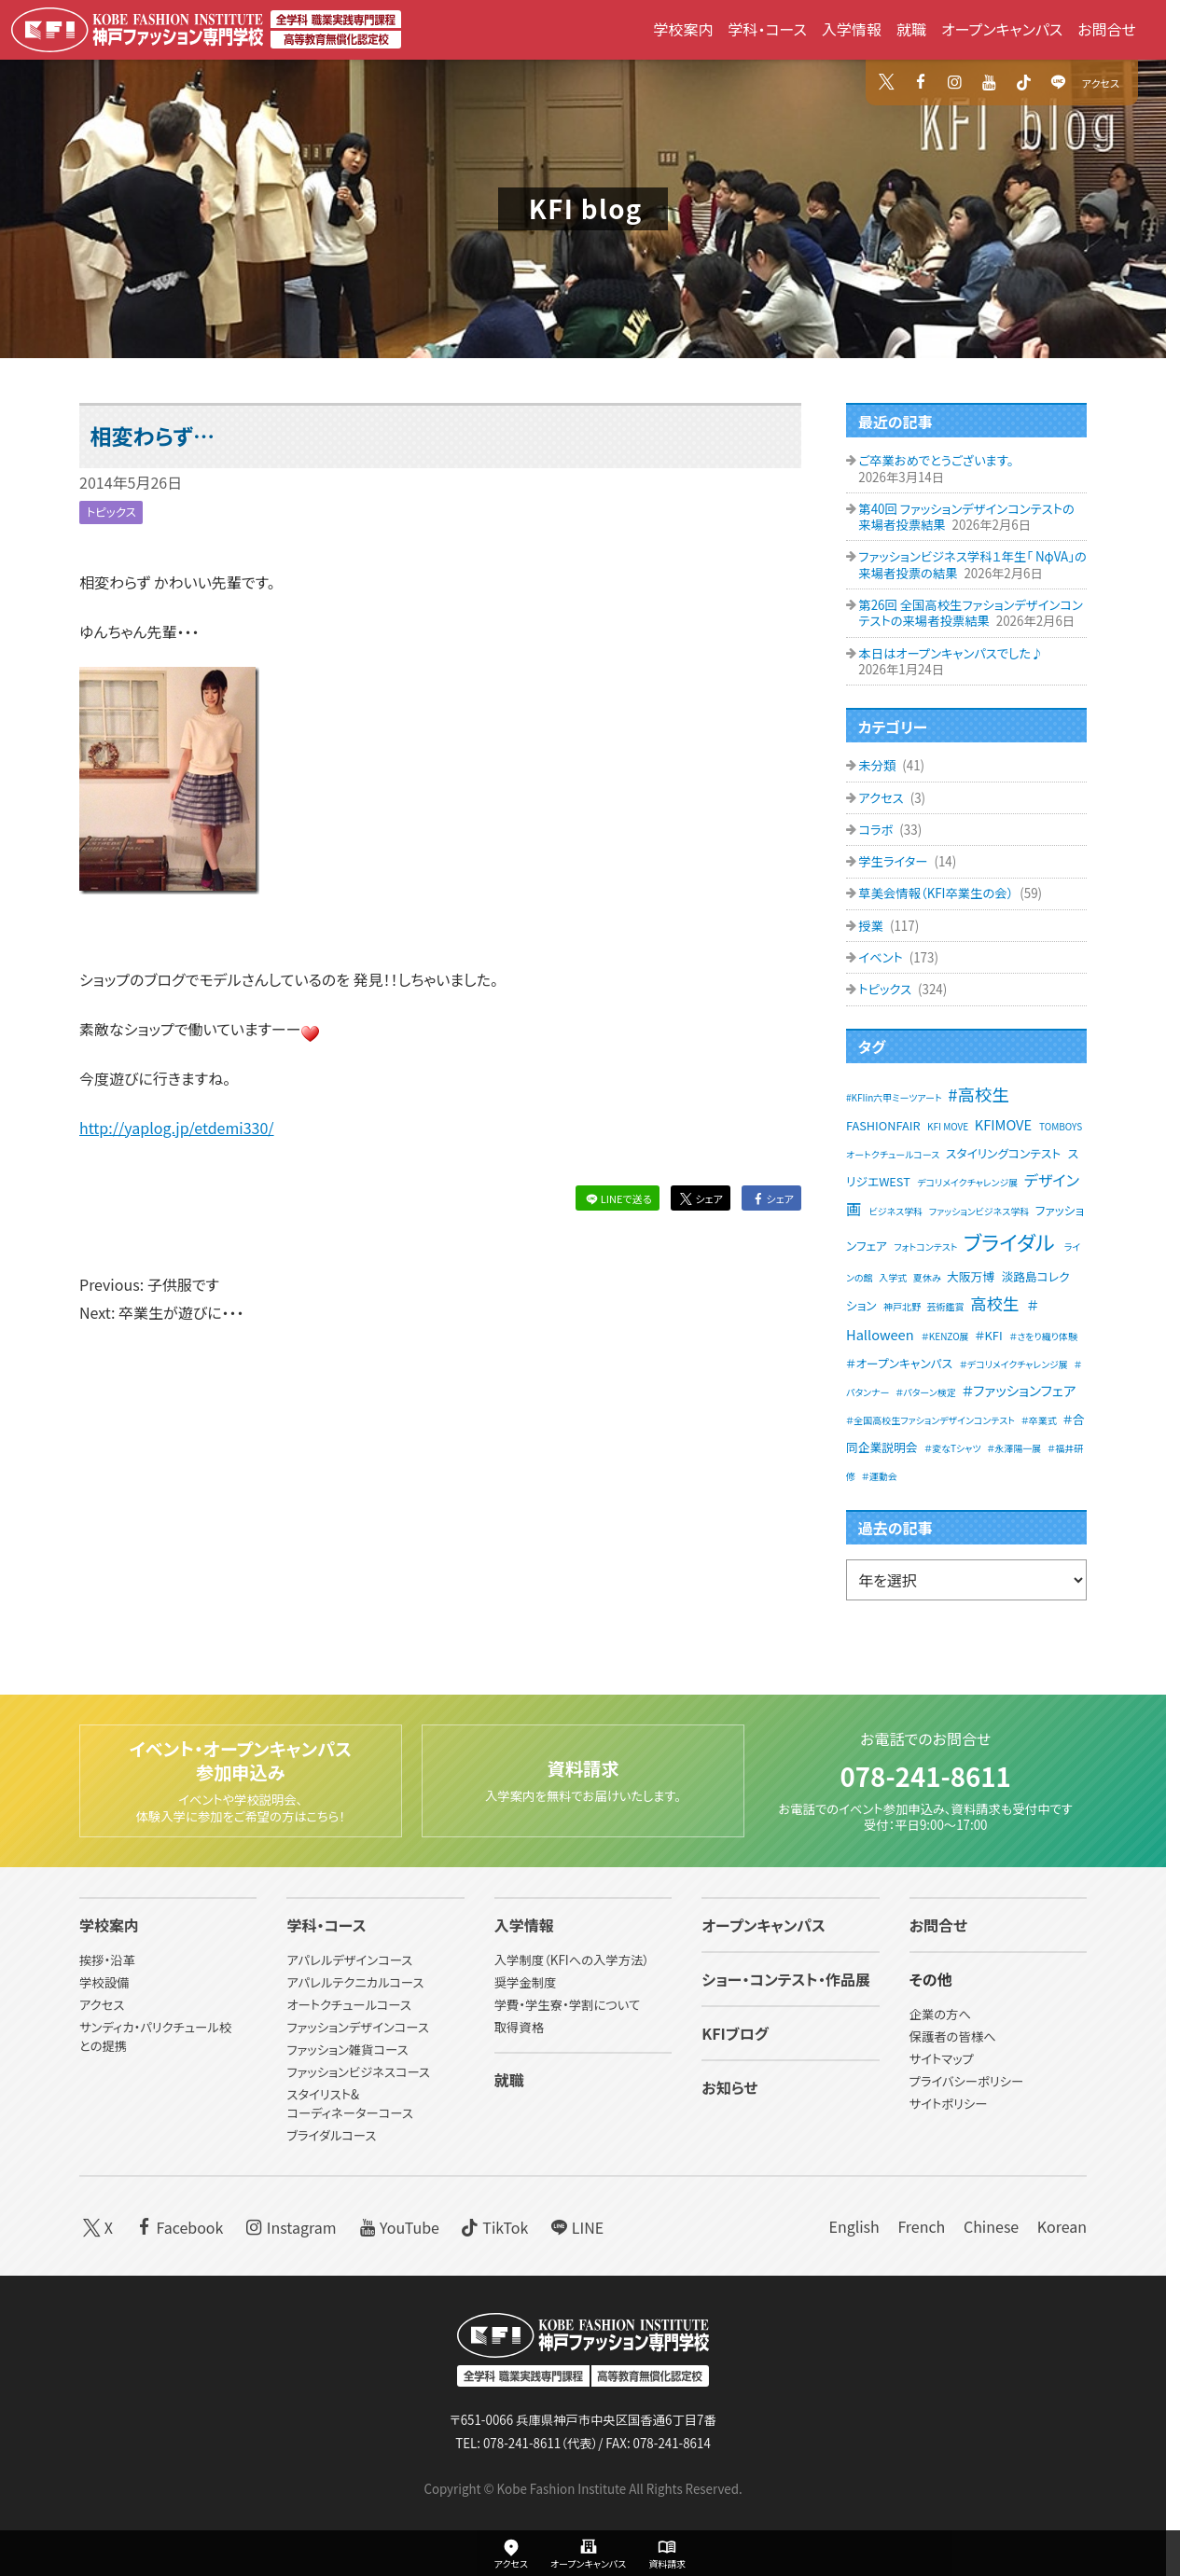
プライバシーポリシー (966, 2082)
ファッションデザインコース (357, 2028)
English (853, 2226)
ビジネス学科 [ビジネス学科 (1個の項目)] (896, 1211)
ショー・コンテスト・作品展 (785, 1980)
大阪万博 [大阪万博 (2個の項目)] (970, 1276)
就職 (911, 29)
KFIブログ (735, 2034)
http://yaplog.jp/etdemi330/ (176, 1127)
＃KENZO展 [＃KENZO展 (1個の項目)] (945, 1336)
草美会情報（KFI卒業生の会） (937, 893)
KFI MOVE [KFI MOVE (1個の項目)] (947, 1126)
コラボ (876, 829)
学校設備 (104, 1983)
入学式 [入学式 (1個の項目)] (893, 1277)
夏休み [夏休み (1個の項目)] (927, 1277)
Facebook (178, 2226)
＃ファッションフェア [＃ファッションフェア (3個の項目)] (1019, 1390)
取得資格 (519, 2028)
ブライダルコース (331, 2135)
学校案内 (683, 29)
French (921, 2226)
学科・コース (767, 29)
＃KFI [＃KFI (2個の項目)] (988, 1335)
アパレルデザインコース (349, 1961)
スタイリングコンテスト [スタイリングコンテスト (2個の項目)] (1003, 1153)
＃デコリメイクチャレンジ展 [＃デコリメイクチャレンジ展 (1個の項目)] (1014, 1364)
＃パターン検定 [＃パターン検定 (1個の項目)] (925, 1392)
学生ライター (894, 861)
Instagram (289, 2226)
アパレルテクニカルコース (354, 1983)
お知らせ (729, 2088)
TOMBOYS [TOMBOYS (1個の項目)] (1060, 1126)
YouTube (396, 2226)
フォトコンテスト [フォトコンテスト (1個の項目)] (925, 1246)
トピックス (113, 511)
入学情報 (852, 29)
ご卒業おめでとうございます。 (935, 460)
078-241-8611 (925, 1771)
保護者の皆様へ (952, 2037)
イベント (881, 957)
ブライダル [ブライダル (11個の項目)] (1009, 1241)
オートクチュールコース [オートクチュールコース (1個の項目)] (892, 1154)
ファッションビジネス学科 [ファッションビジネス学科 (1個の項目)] (979, 1211)
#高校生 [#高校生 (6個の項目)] (978, 1094)
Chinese (991, 2226)
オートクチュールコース (348, 2006)
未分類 (878, 765)
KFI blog (586, 208)
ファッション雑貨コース (347, 2050)
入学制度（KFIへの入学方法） (571, 1961)
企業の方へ (940, 2015)
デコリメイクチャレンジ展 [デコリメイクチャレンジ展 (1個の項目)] (967, 1182)
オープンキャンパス (1001, 29)
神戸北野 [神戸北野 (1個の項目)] (902, 1306)
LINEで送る (616, 1198)
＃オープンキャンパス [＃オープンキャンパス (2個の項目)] (899, 1363)
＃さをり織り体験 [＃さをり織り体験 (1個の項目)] (1043, 1336)
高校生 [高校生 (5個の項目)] (994, 1303)
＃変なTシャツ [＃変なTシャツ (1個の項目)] (952, 1448)
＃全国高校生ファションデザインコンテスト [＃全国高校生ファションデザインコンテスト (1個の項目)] (930, 1420)
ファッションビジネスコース (358, 2072)
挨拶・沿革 (107, 1961)
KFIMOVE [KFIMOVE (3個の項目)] (1003, 1124)
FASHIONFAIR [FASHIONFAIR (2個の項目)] (883, 1125)
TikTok (493, 2226)
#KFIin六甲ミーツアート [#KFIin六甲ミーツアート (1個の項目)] (894, 1097)
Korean (1062, 2226)
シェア (699, 1198)
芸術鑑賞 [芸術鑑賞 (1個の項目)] (946, 1306)
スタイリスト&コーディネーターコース (349, 2103)
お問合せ (1106, 29)
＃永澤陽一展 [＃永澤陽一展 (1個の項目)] (1014, 1448)
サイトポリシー (948, 2104)
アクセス (1100, 83)
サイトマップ (941, 2060)
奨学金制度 (525, 1983)
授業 (872, 926)
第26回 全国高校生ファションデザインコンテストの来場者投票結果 (970, 613)
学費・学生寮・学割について (567, 2006)
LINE (575, 2226)
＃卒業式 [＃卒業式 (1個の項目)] (1039, 1420)
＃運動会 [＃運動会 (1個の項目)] (879, 1476)
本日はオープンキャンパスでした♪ (950, 653)
